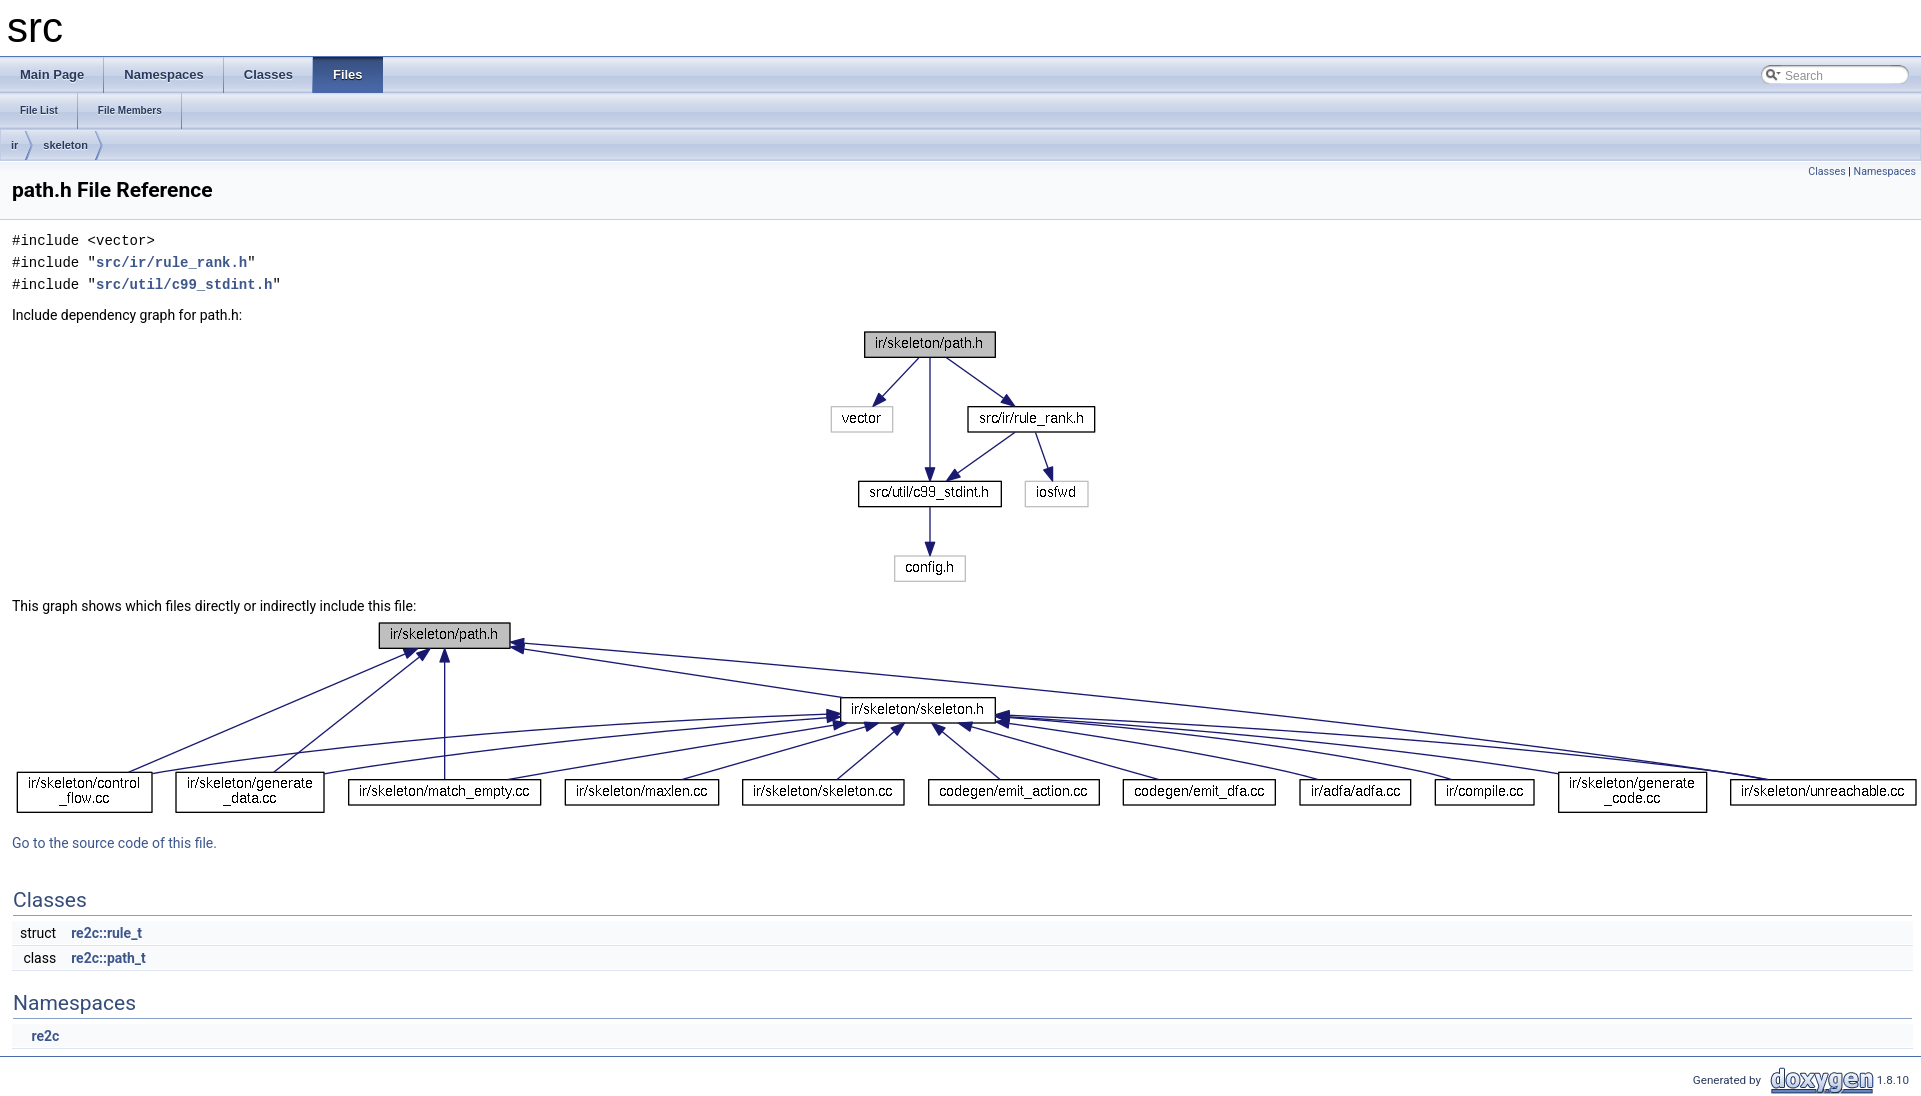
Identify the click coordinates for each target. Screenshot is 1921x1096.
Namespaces (1885, 171)
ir (14, 145)
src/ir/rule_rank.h (171, 262)
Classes (1826, 171)
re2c (45, 1036)
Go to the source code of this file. (114, 843)
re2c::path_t (108, 958)
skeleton (65, 145)
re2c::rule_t (106, 933)
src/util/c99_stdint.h (184, 284)
